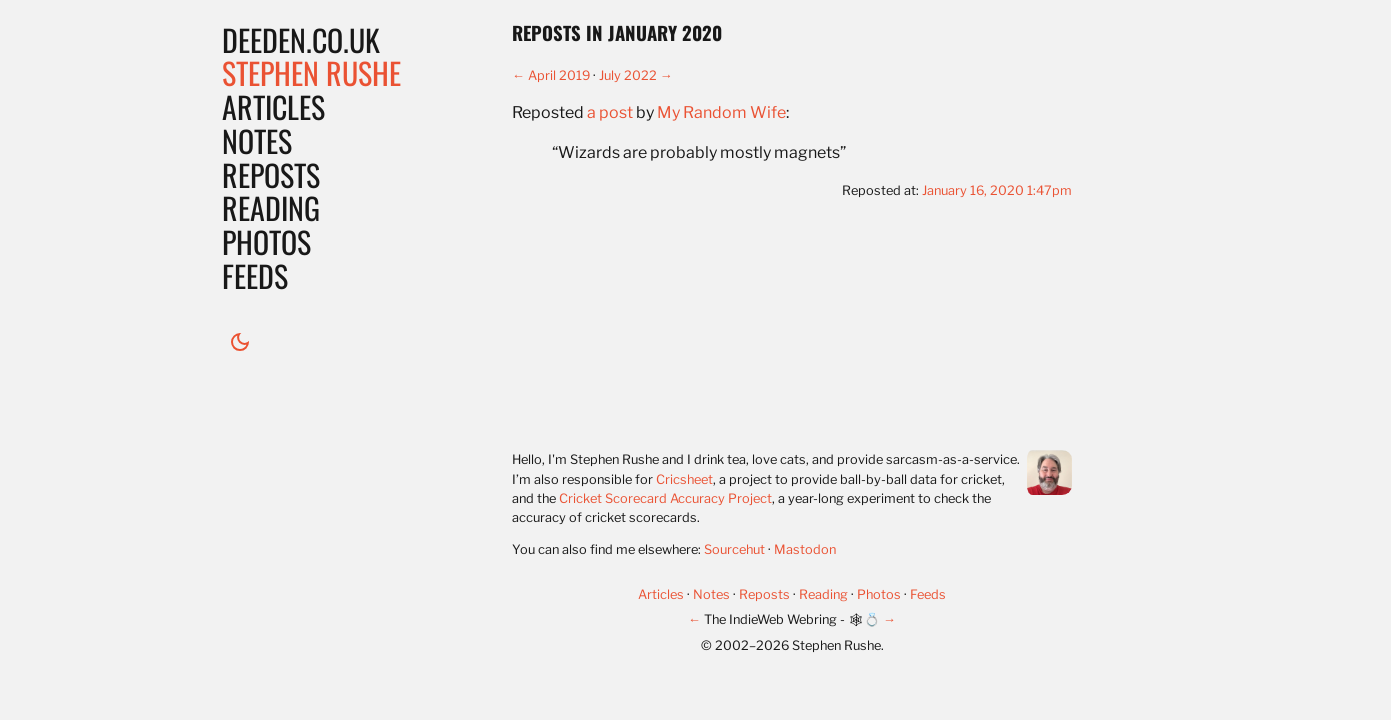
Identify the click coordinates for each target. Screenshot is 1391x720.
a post (610, 112)
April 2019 (559, 75)
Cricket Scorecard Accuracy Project (665, 498)
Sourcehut (734, 549)
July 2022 (628, 75)
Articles (273, 106)
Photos (266, 241)
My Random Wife (721, 112)
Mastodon (805, 549)
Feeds (255, 275)
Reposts (271, 174)
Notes (257, 140)
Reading (271, 207)
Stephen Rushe (311, 72)
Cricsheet (684, 479)
